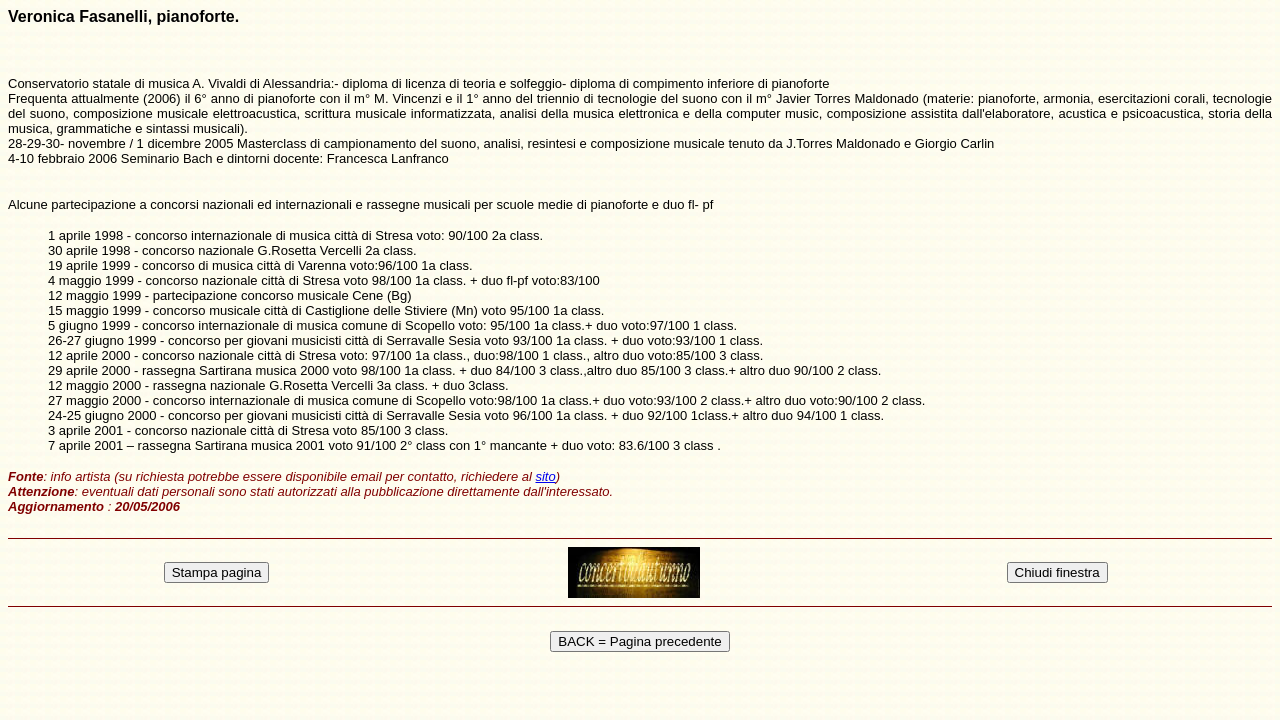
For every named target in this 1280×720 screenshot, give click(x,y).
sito (545, 476)
